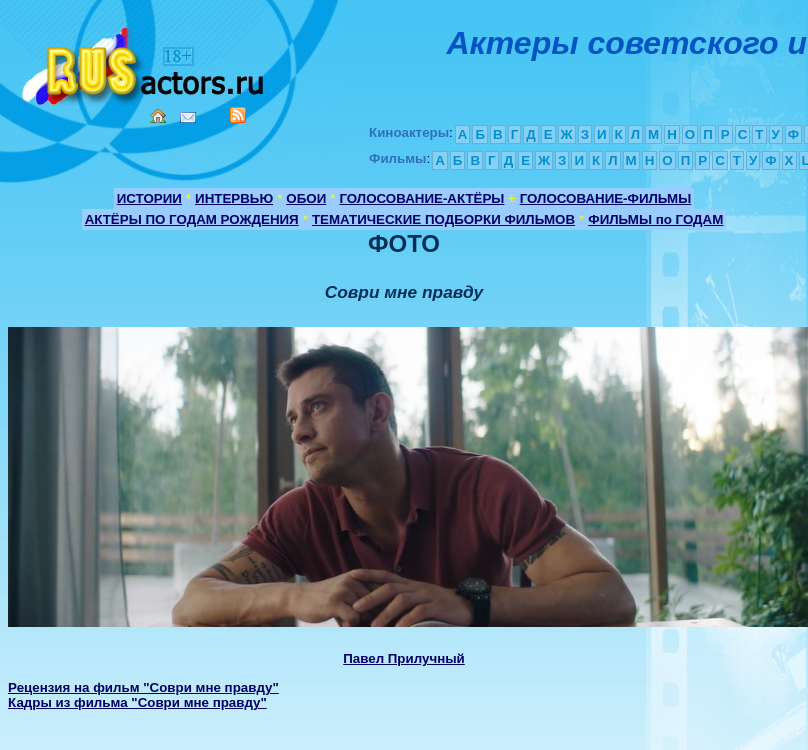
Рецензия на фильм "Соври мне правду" (143, 687)
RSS (238, 115)
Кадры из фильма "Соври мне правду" (137, 702)
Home (158, 116)
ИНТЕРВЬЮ (234, 198)
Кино (145, 62)
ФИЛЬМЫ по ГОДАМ (655, 219)
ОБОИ (306, 198)
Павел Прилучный (404, 658)
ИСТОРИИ (149, 198)
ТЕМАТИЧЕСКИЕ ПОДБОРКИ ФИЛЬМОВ (443, 219)
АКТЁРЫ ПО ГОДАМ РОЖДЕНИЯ (192, 219)
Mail (188, 117)
